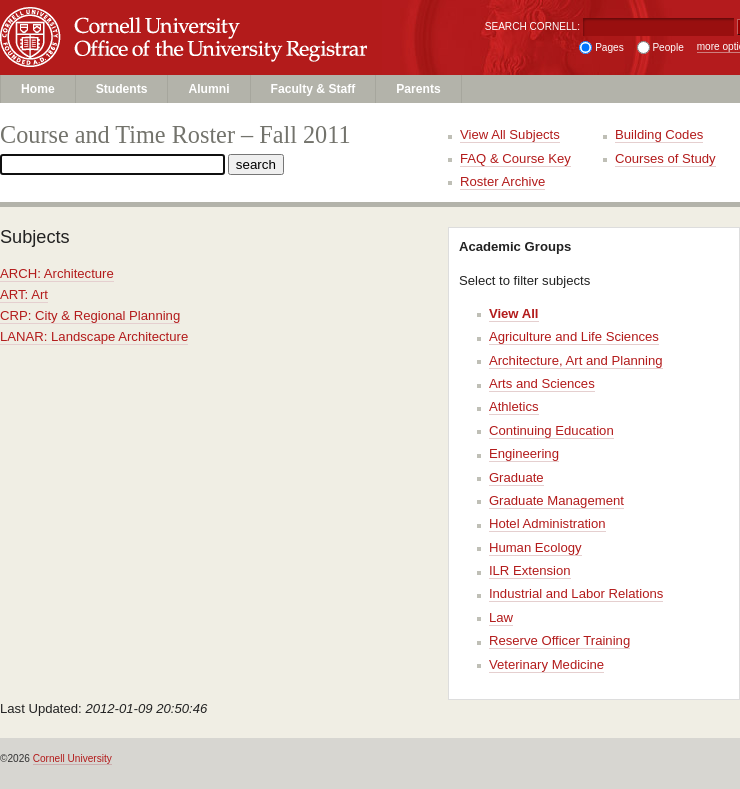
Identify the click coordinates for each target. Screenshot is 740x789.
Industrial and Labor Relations (576, 593)
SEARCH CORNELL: (532, 26)
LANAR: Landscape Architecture (94, 336)
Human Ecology (535, 547)
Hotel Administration (547, 523)
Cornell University (229, 19)
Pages (609, 47)
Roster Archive (502, 181)
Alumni (208, 89)
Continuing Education (551, 430)
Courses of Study (665, 158)
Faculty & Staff (313, 89)
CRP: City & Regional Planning (90, 315)
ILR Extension (530, 570)
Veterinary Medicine (546, 664)
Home (38, 89)
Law (501, 617)
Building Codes (659, 134)
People (667, 47)
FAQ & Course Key (515, 158)
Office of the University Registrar (229, 56)
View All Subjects (510, 134)
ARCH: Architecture (57, 273)
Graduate (516, 477)
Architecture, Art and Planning (576, 360)
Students (122, 89)
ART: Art (24, 294)
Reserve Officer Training (559, 640)
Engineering (524, 453)
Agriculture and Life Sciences (574, 336)
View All (514, 313)
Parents (418, 89)
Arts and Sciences (542, 383)
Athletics (514, 406)
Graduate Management (556, 500)
